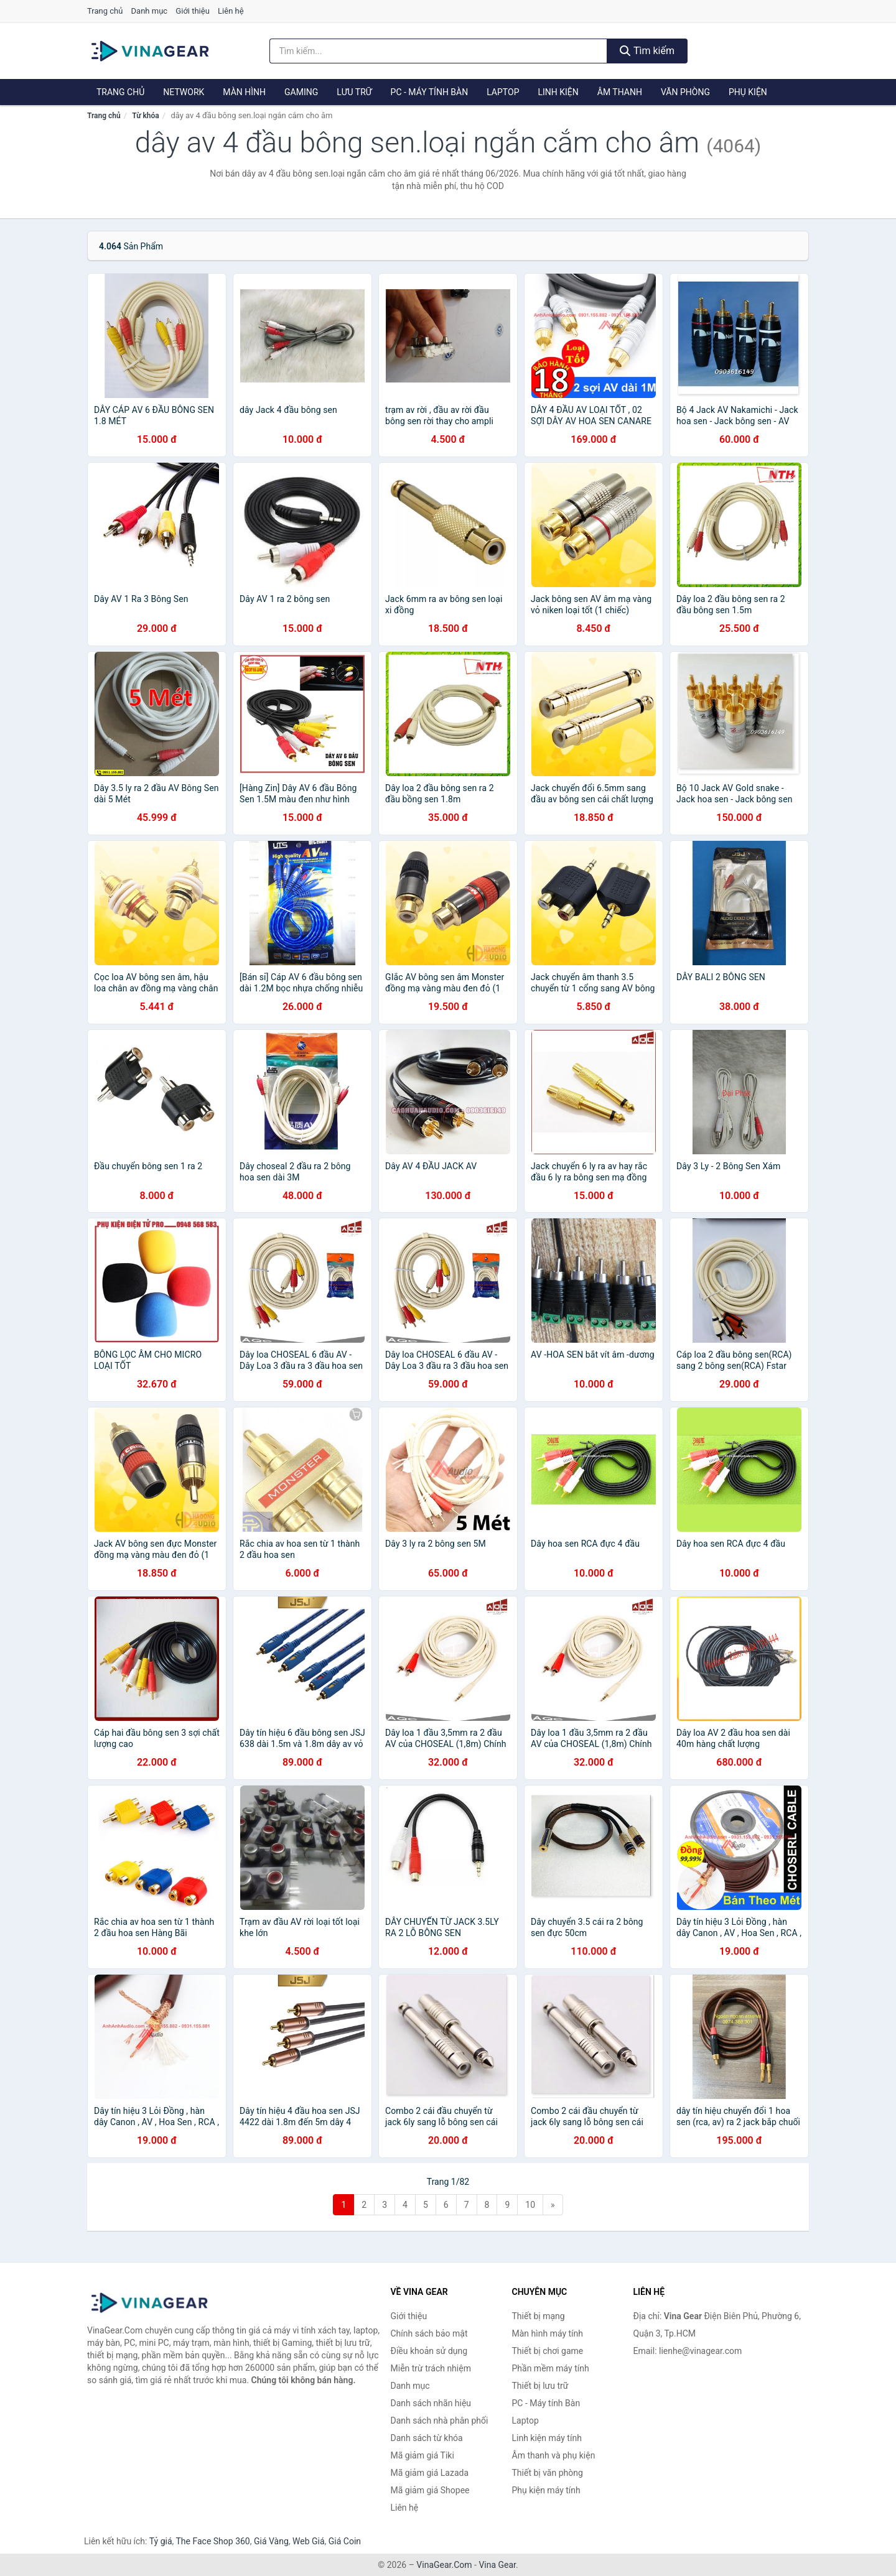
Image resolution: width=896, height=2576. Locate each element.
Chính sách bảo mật (429, 2333)
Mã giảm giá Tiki (422, 2455)
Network (183, 92)
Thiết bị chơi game (548, 2351)
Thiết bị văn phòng (547, 2473)
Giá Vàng (271, 2541)
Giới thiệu (192, 11)
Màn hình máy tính (548, 2333)
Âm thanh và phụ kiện (553, 2455)
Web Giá (308, 2541)
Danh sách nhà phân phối (439, 2420)
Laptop (503, 92)
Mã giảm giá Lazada (430, 2473)
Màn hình (244, 92)
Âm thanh (619, 92)
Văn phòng (685, 92)
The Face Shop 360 (212, 2541)
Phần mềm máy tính (550, 2368)
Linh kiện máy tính (547, 2438)
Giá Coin (345, 2541)
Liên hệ (231, 11)
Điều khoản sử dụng (429, 2351)
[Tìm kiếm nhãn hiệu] (438, 51)
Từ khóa (145, 115)
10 (530, 2205)
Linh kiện (558, 92)
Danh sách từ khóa (427, 2438)
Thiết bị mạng (538, 2316)
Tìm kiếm (647, 51)
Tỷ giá (160, 2541)
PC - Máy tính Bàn (430, 92)
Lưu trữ (354, 92)
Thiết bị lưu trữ (540, 2386)
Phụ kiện (748, 92)
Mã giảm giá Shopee (430, 2490)
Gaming (301, 92)
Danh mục (149, 11)
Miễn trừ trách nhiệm (431, 2368)
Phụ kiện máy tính (546, 2490)
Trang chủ (105, 11)
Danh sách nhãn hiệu (431, 2403)
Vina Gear (497, 2565)
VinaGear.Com (444, 2565)
